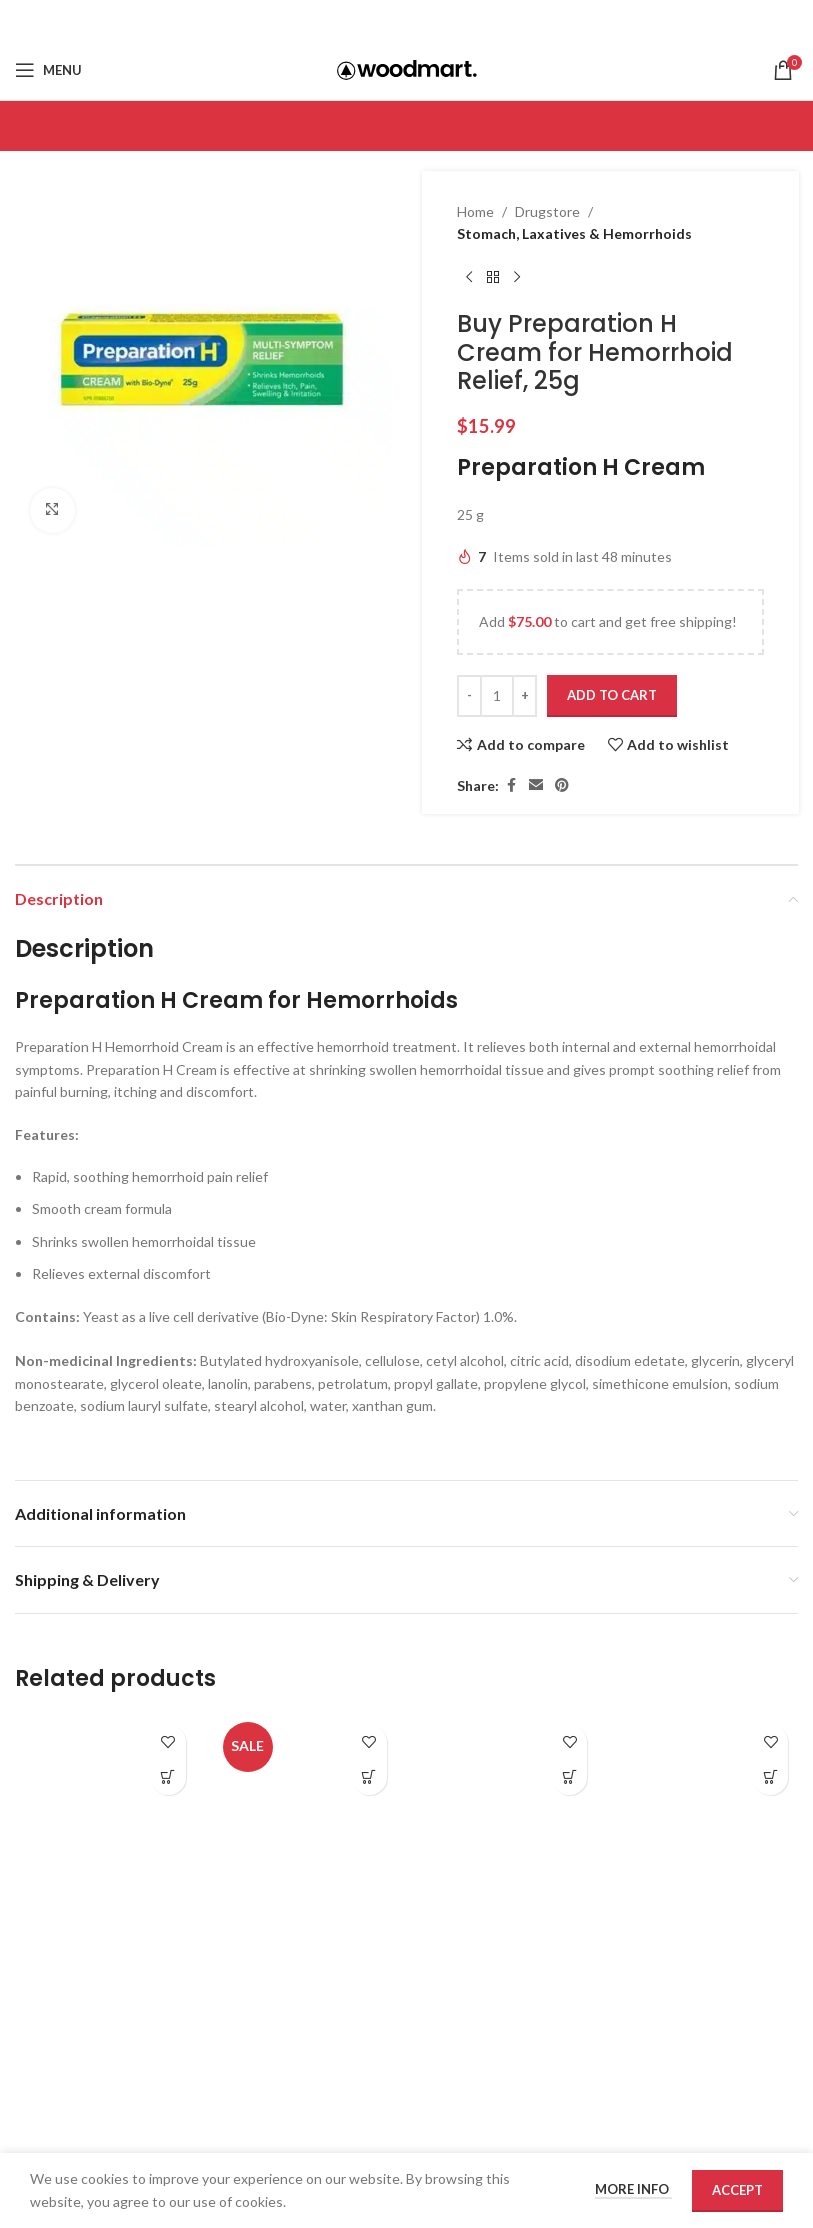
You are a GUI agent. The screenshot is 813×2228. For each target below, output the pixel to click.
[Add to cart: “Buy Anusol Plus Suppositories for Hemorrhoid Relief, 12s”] (168, 1777)
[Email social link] (406, 20)
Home (475, 211)
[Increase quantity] (524, 696)
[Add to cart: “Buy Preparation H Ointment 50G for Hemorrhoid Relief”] (770, 1777)
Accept (737, 2190)
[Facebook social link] (381, 20)
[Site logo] (407, 68)
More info (633, 2189)
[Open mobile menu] (48, 70)
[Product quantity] (497, 696)
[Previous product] (469, 278)
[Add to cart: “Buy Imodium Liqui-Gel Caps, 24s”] (569, 1777)
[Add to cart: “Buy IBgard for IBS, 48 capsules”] (369, 1777)
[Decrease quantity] (469, 696)
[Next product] (517, 278)
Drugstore (547, 211)
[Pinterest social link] (432, 20)
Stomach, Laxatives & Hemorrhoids (574, 233)
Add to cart (612, 695)
